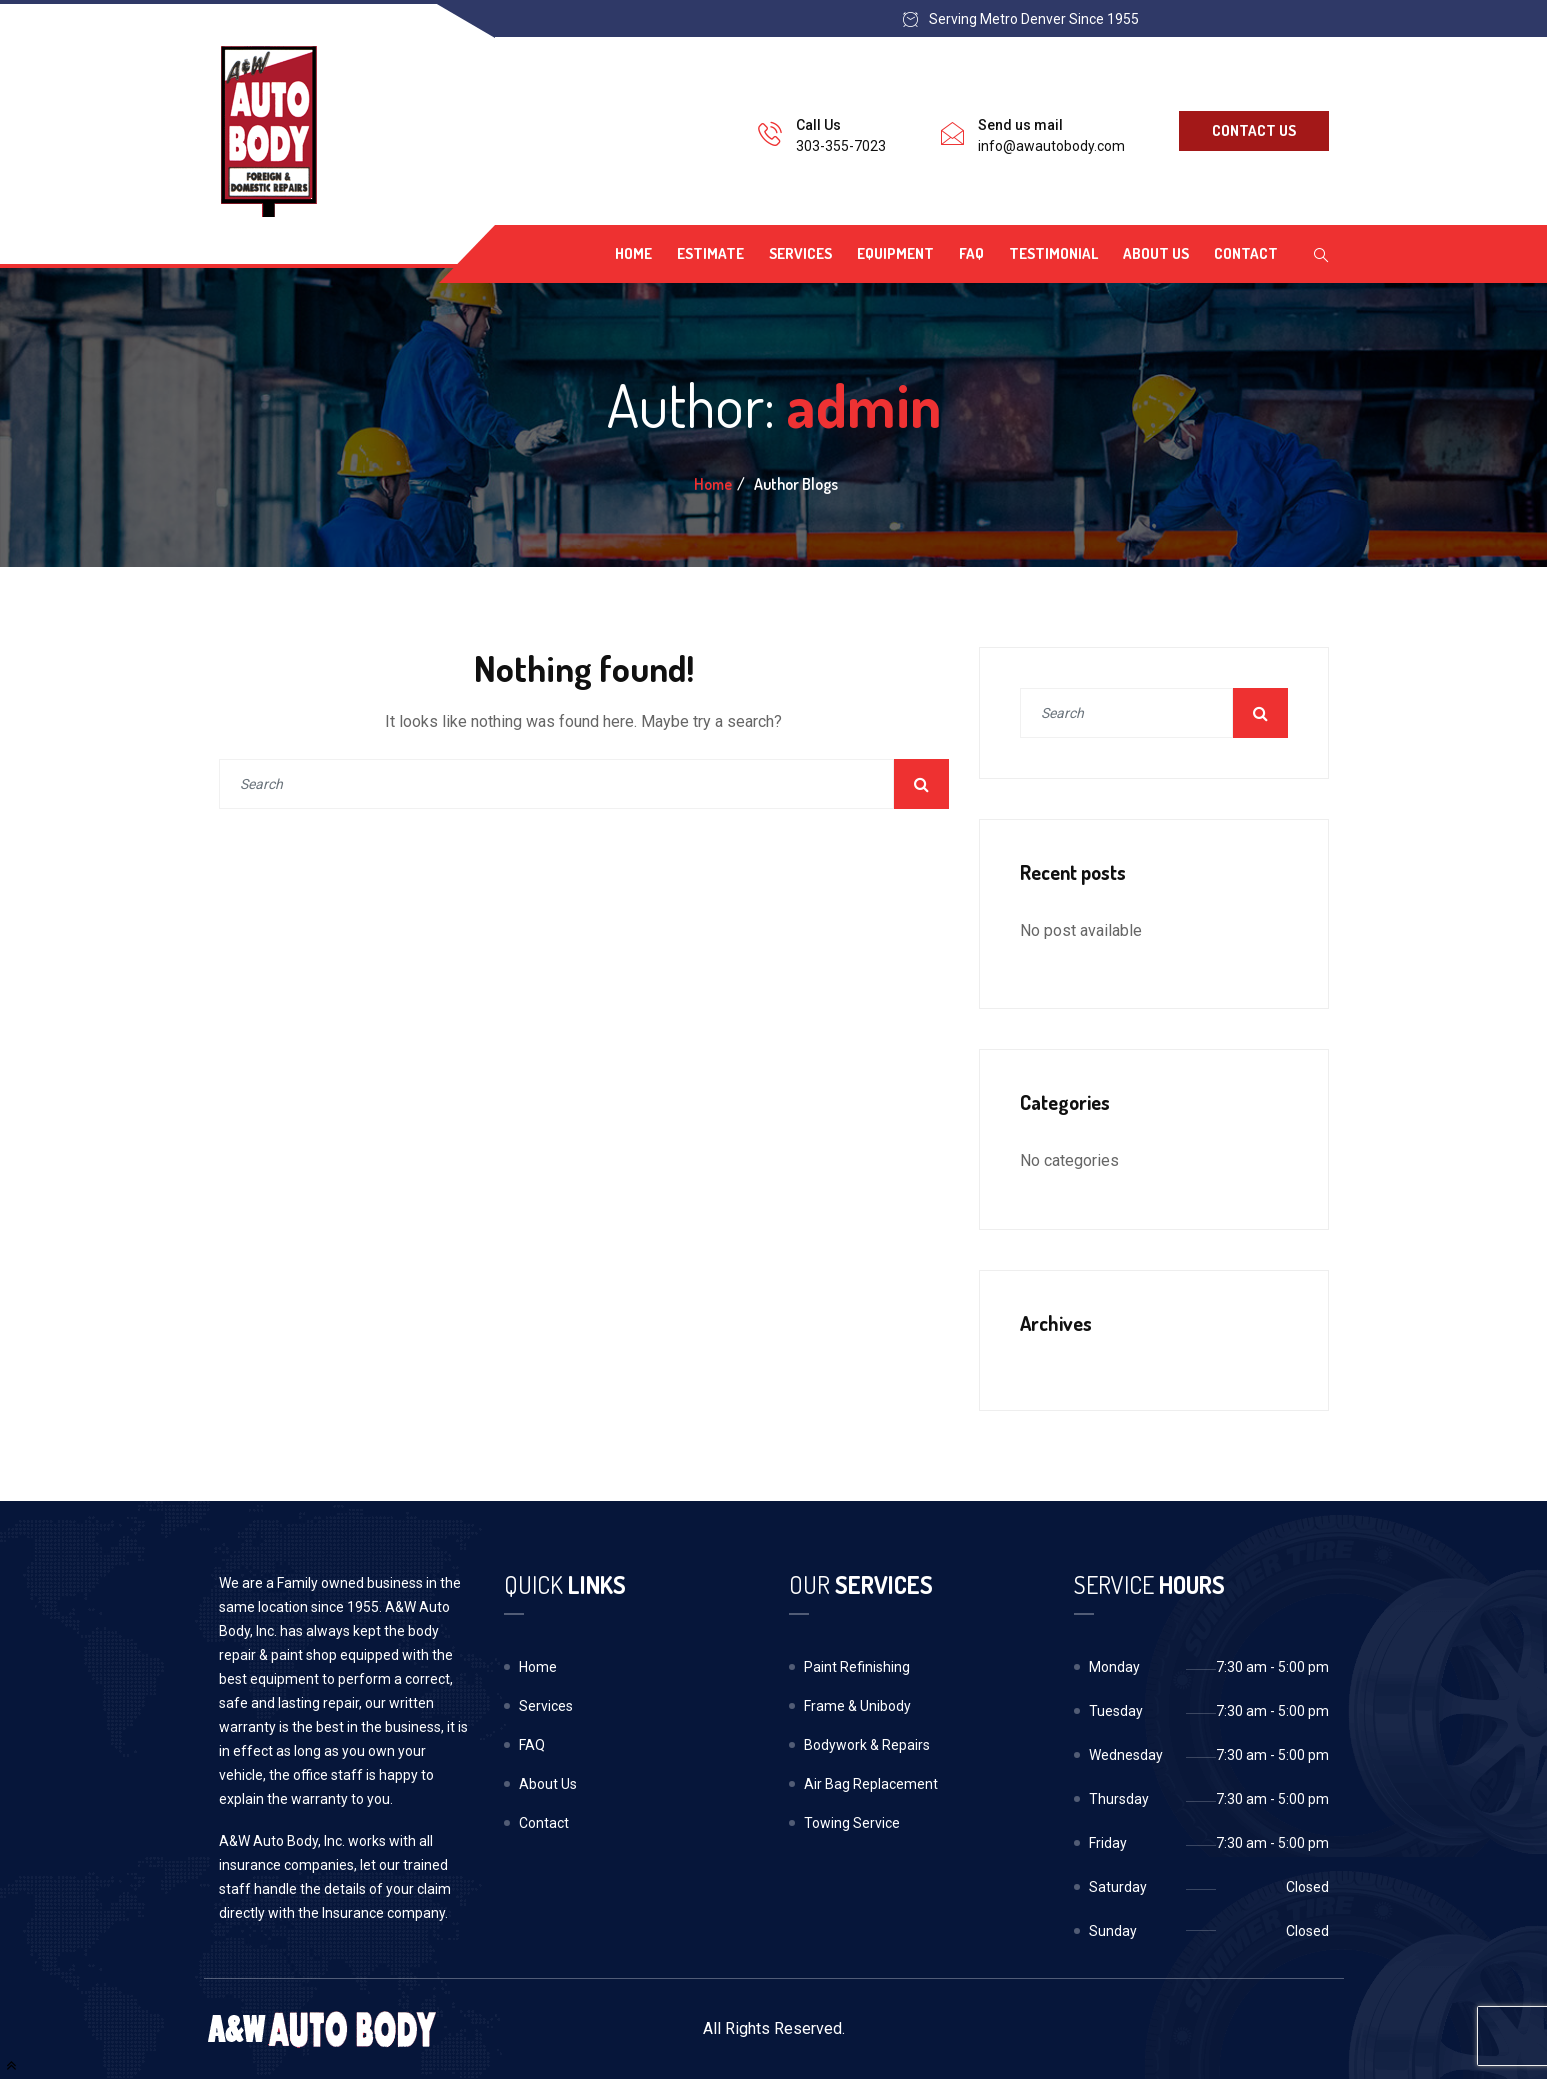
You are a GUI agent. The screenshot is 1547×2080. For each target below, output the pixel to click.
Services (800, 253)
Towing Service (852, 1823)
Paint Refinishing (857, 1667)
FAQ (971, 253)
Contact (1246, 253)
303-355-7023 (841, 146)
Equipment (895, 253)
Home (633, 253)
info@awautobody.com (1051, 146)
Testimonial (1053, 253)
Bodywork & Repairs (867, 1745)
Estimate (710, 253)
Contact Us (1254, 130)
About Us (1156, 253)
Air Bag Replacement (871, 1784)
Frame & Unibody (857, 1706)
